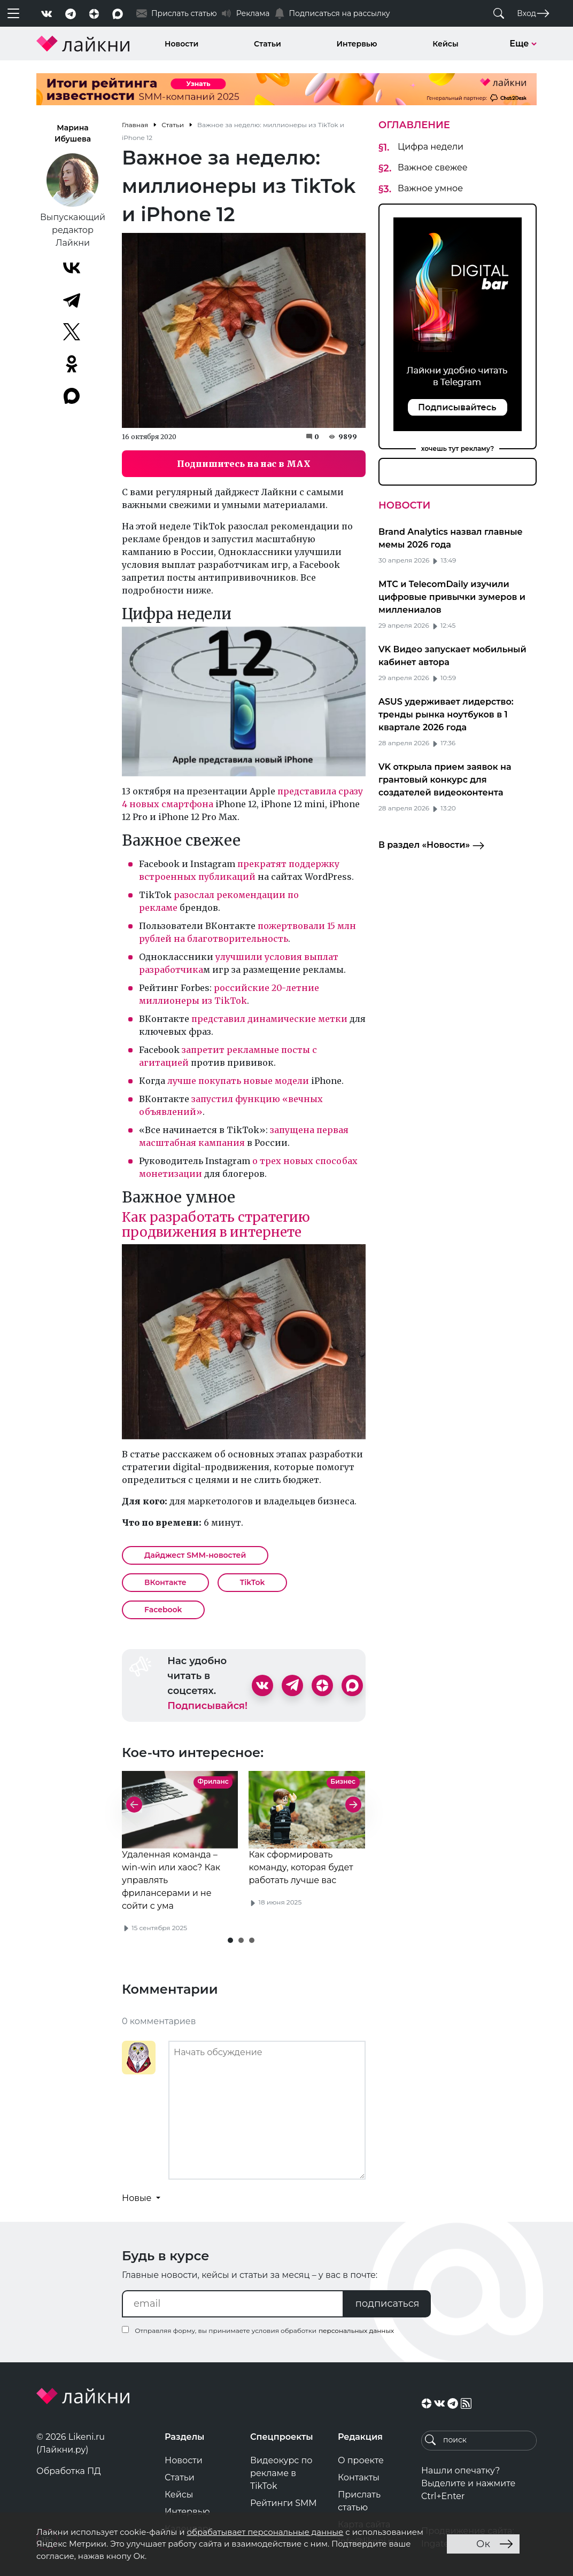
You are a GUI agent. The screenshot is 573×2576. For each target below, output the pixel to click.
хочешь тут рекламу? (457, 448)
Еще (523, 43)
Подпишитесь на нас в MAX (244, 463)
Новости (181, 44)
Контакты (359, 2477)
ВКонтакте (165, 1582)
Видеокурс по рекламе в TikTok (281, 2473)
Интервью (357, 44)
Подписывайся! (207, 1706)
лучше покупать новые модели (238, 1080)
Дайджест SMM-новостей (195, 1555)
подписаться (387, 2303)
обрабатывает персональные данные (265, 2532)
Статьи (267, 44)
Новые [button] (138, 2198)
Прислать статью (359, 2500)
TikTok (252, 1582)
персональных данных (356, 2331)
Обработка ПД (68, 2471)
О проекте (361, 2460)
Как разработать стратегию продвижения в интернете (216, 1224)
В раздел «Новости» (431, 845)
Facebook (163, 1609)
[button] (230, 1940)
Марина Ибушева (73, 133)
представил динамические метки (269, 1018)
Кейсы (445, 44)
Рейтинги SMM (283, 2503)
